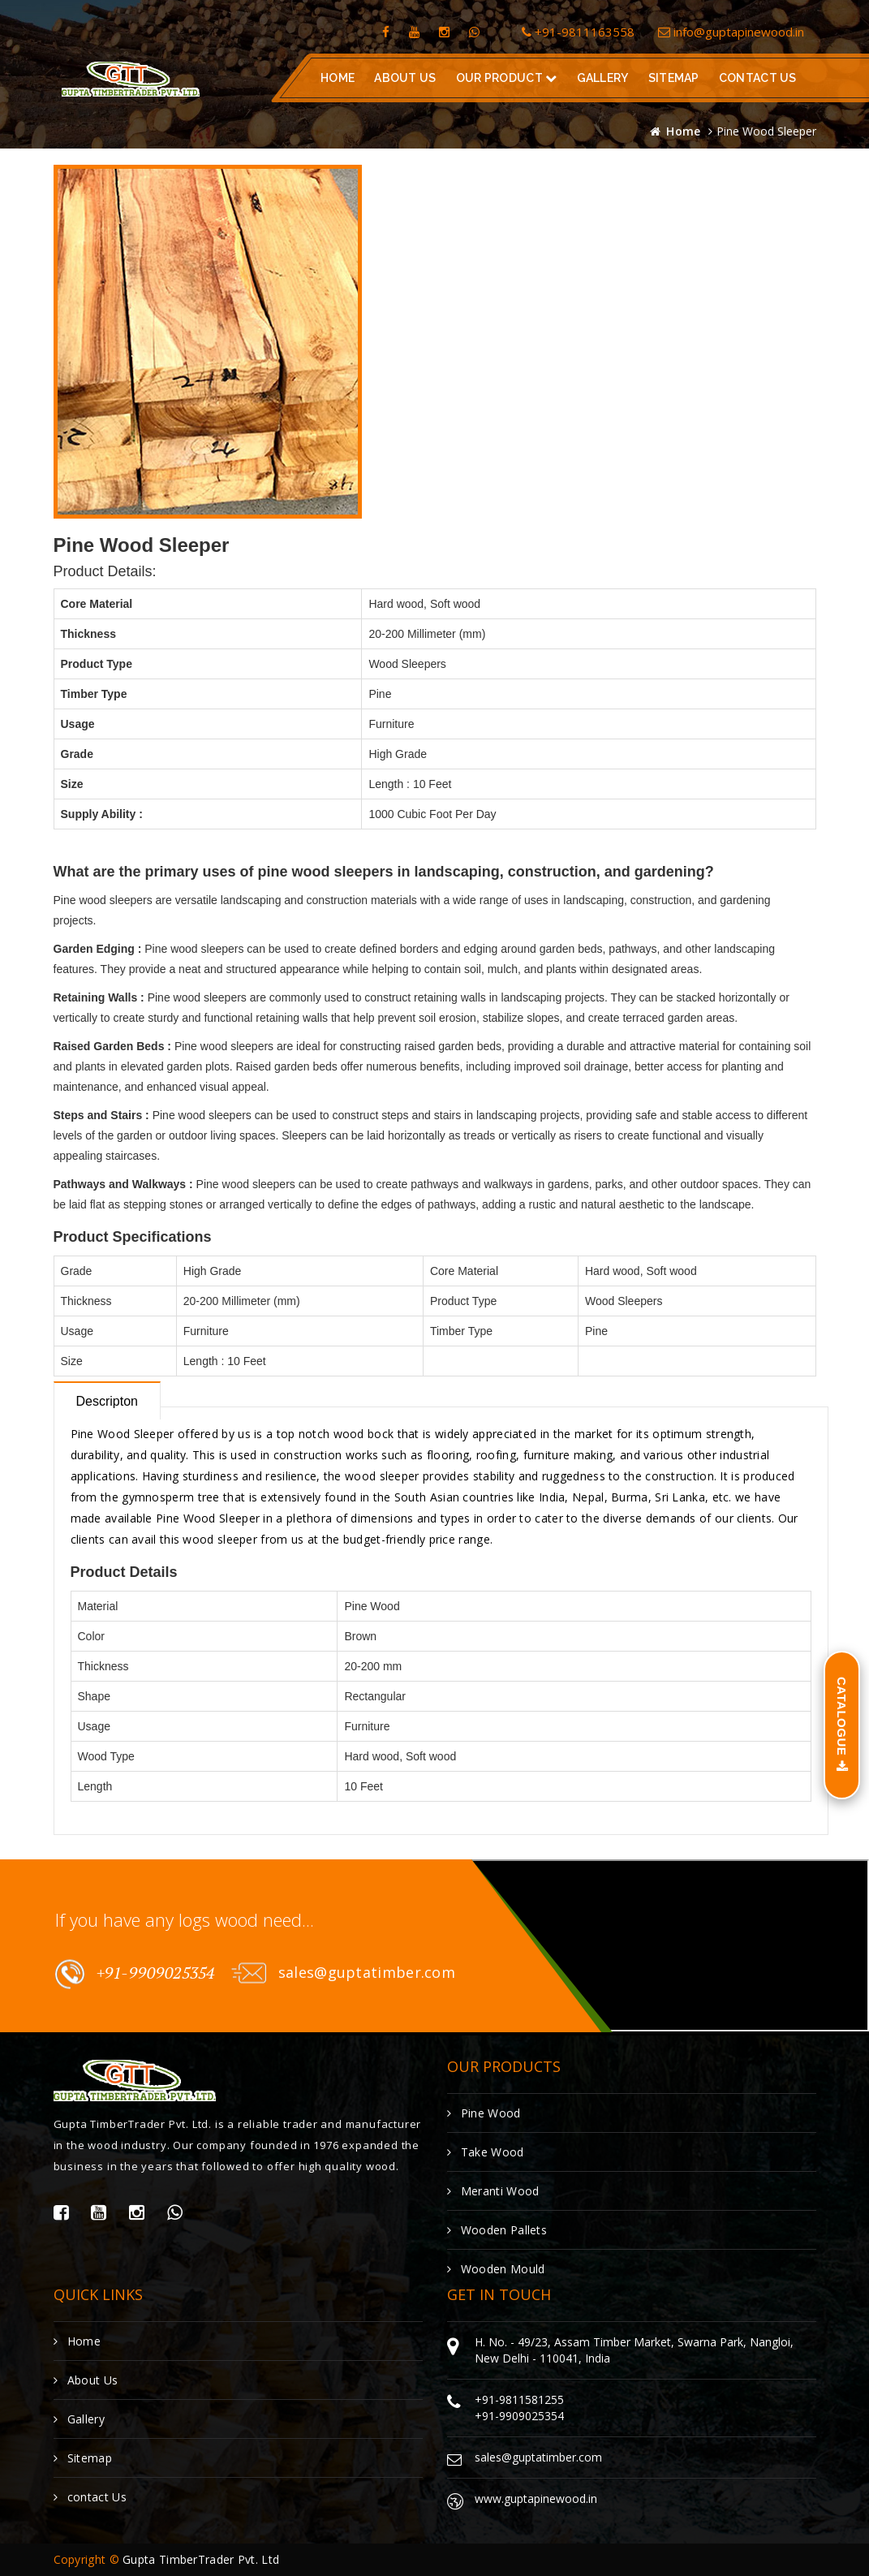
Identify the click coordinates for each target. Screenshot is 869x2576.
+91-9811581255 (519, 2399)
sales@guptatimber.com (343, 1973)
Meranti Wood (493, 2191)
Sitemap (673, 77)
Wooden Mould (496, 2269)
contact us (757, 77)
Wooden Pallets (497, 2230)
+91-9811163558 (578, 32)
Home (337, 77)
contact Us (90, 2497)
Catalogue (842, 1725)
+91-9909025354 (135, 1973)
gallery (602, 77)
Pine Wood (484, 2113)
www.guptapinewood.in (536, 2498)
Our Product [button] (506, 77)
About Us (405, 77)
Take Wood (485, 2152)
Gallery (79, 2419)
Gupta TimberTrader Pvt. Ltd (201, 2559)
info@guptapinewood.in (731, 32)
